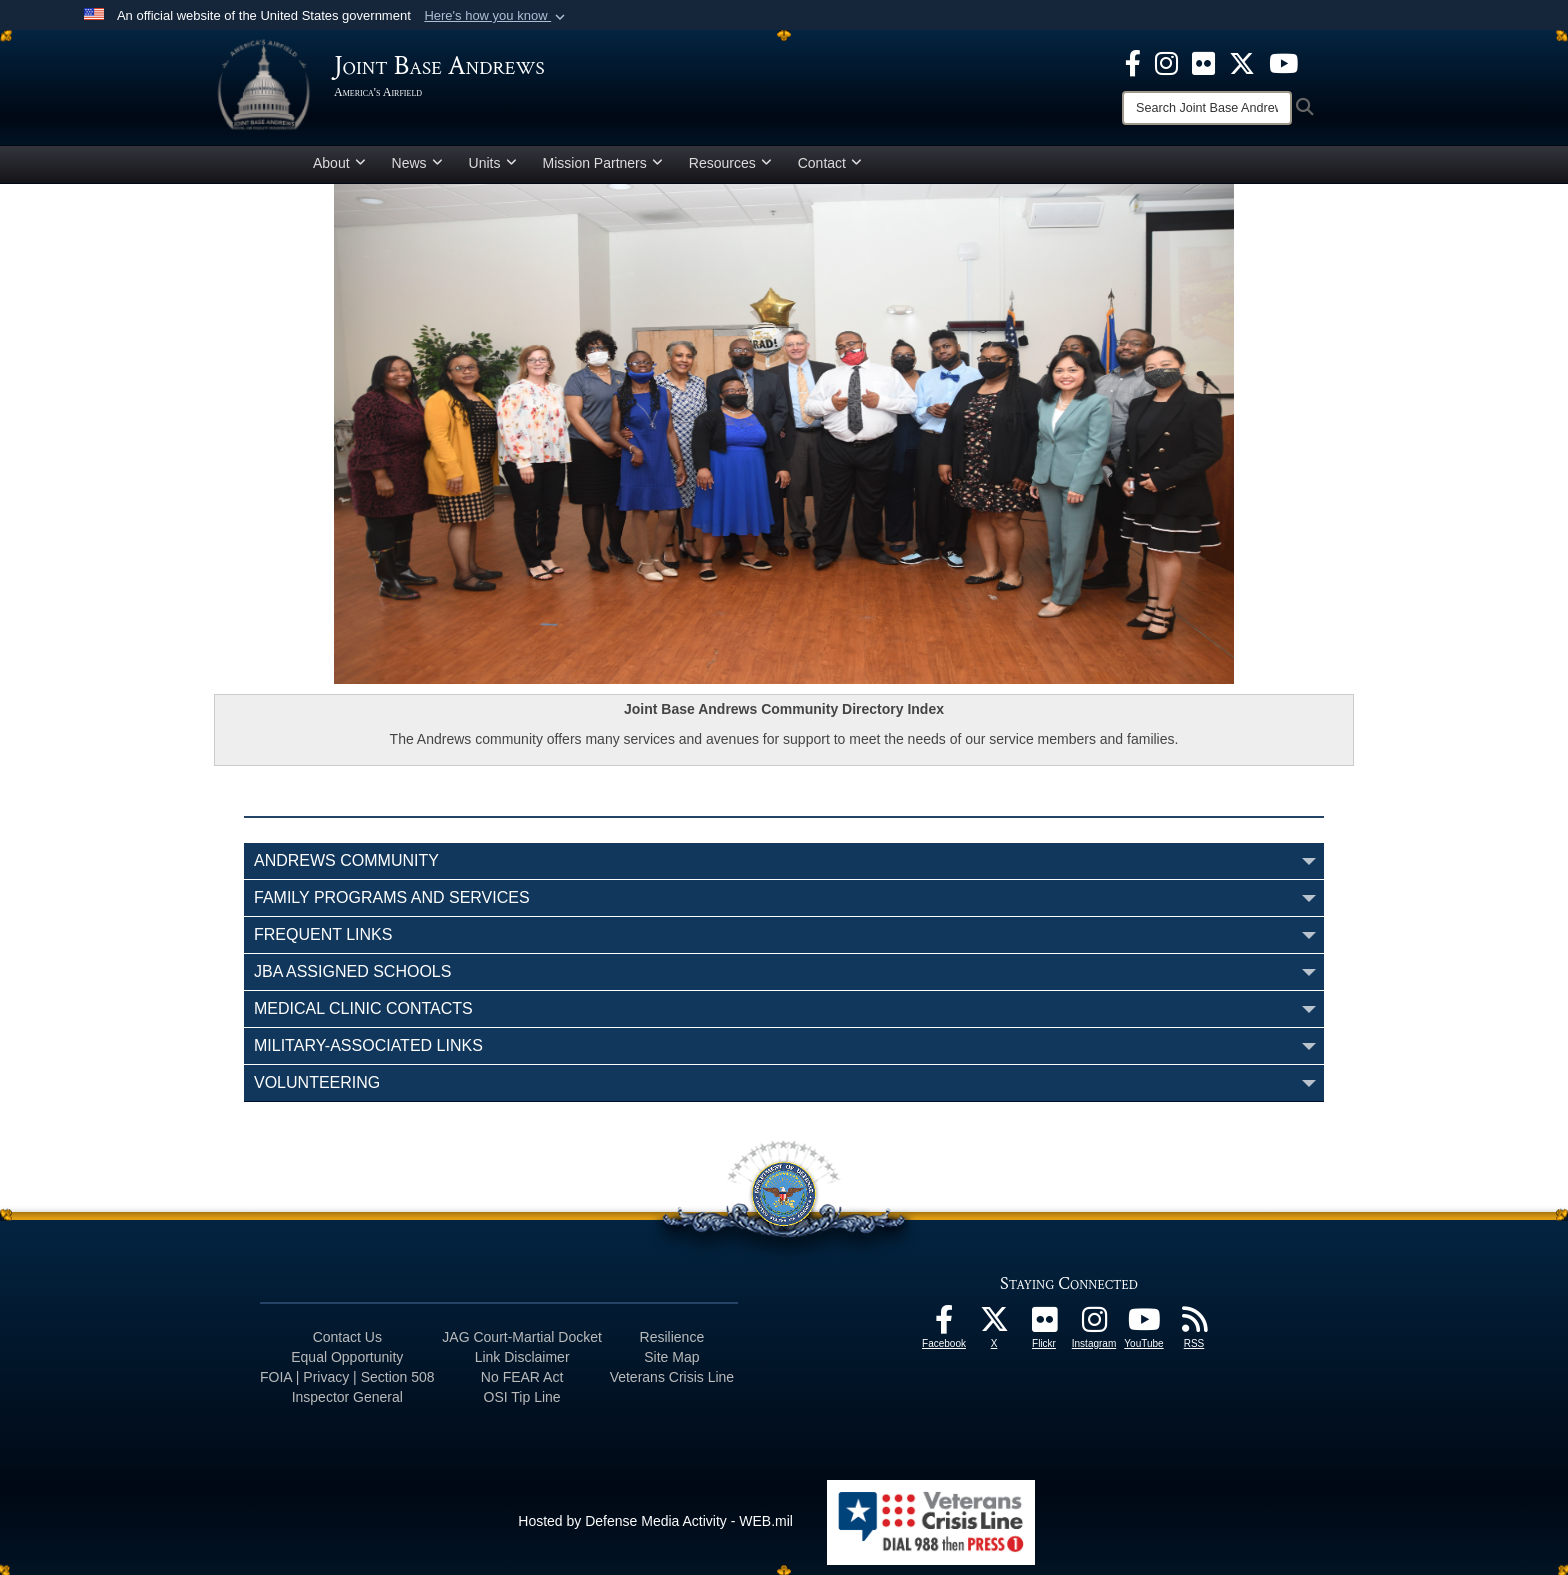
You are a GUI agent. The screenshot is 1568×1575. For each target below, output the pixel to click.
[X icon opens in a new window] (1242, 62)
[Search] (1207, 108)
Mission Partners (603, 163)
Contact (830, 163)
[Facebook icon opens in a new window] (1133, 62)
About (339, 163)
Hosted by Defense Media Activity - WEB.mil (655, 1521)
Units (493, 163)
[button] (496, 16)
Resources (730, 163)
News (417, 163)
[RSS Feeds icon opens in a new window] (1194, 1325)
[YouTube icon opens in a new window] (1283, 62)
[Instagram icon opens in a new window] (1166, 62)
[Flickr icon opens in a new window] (1203, 62)
